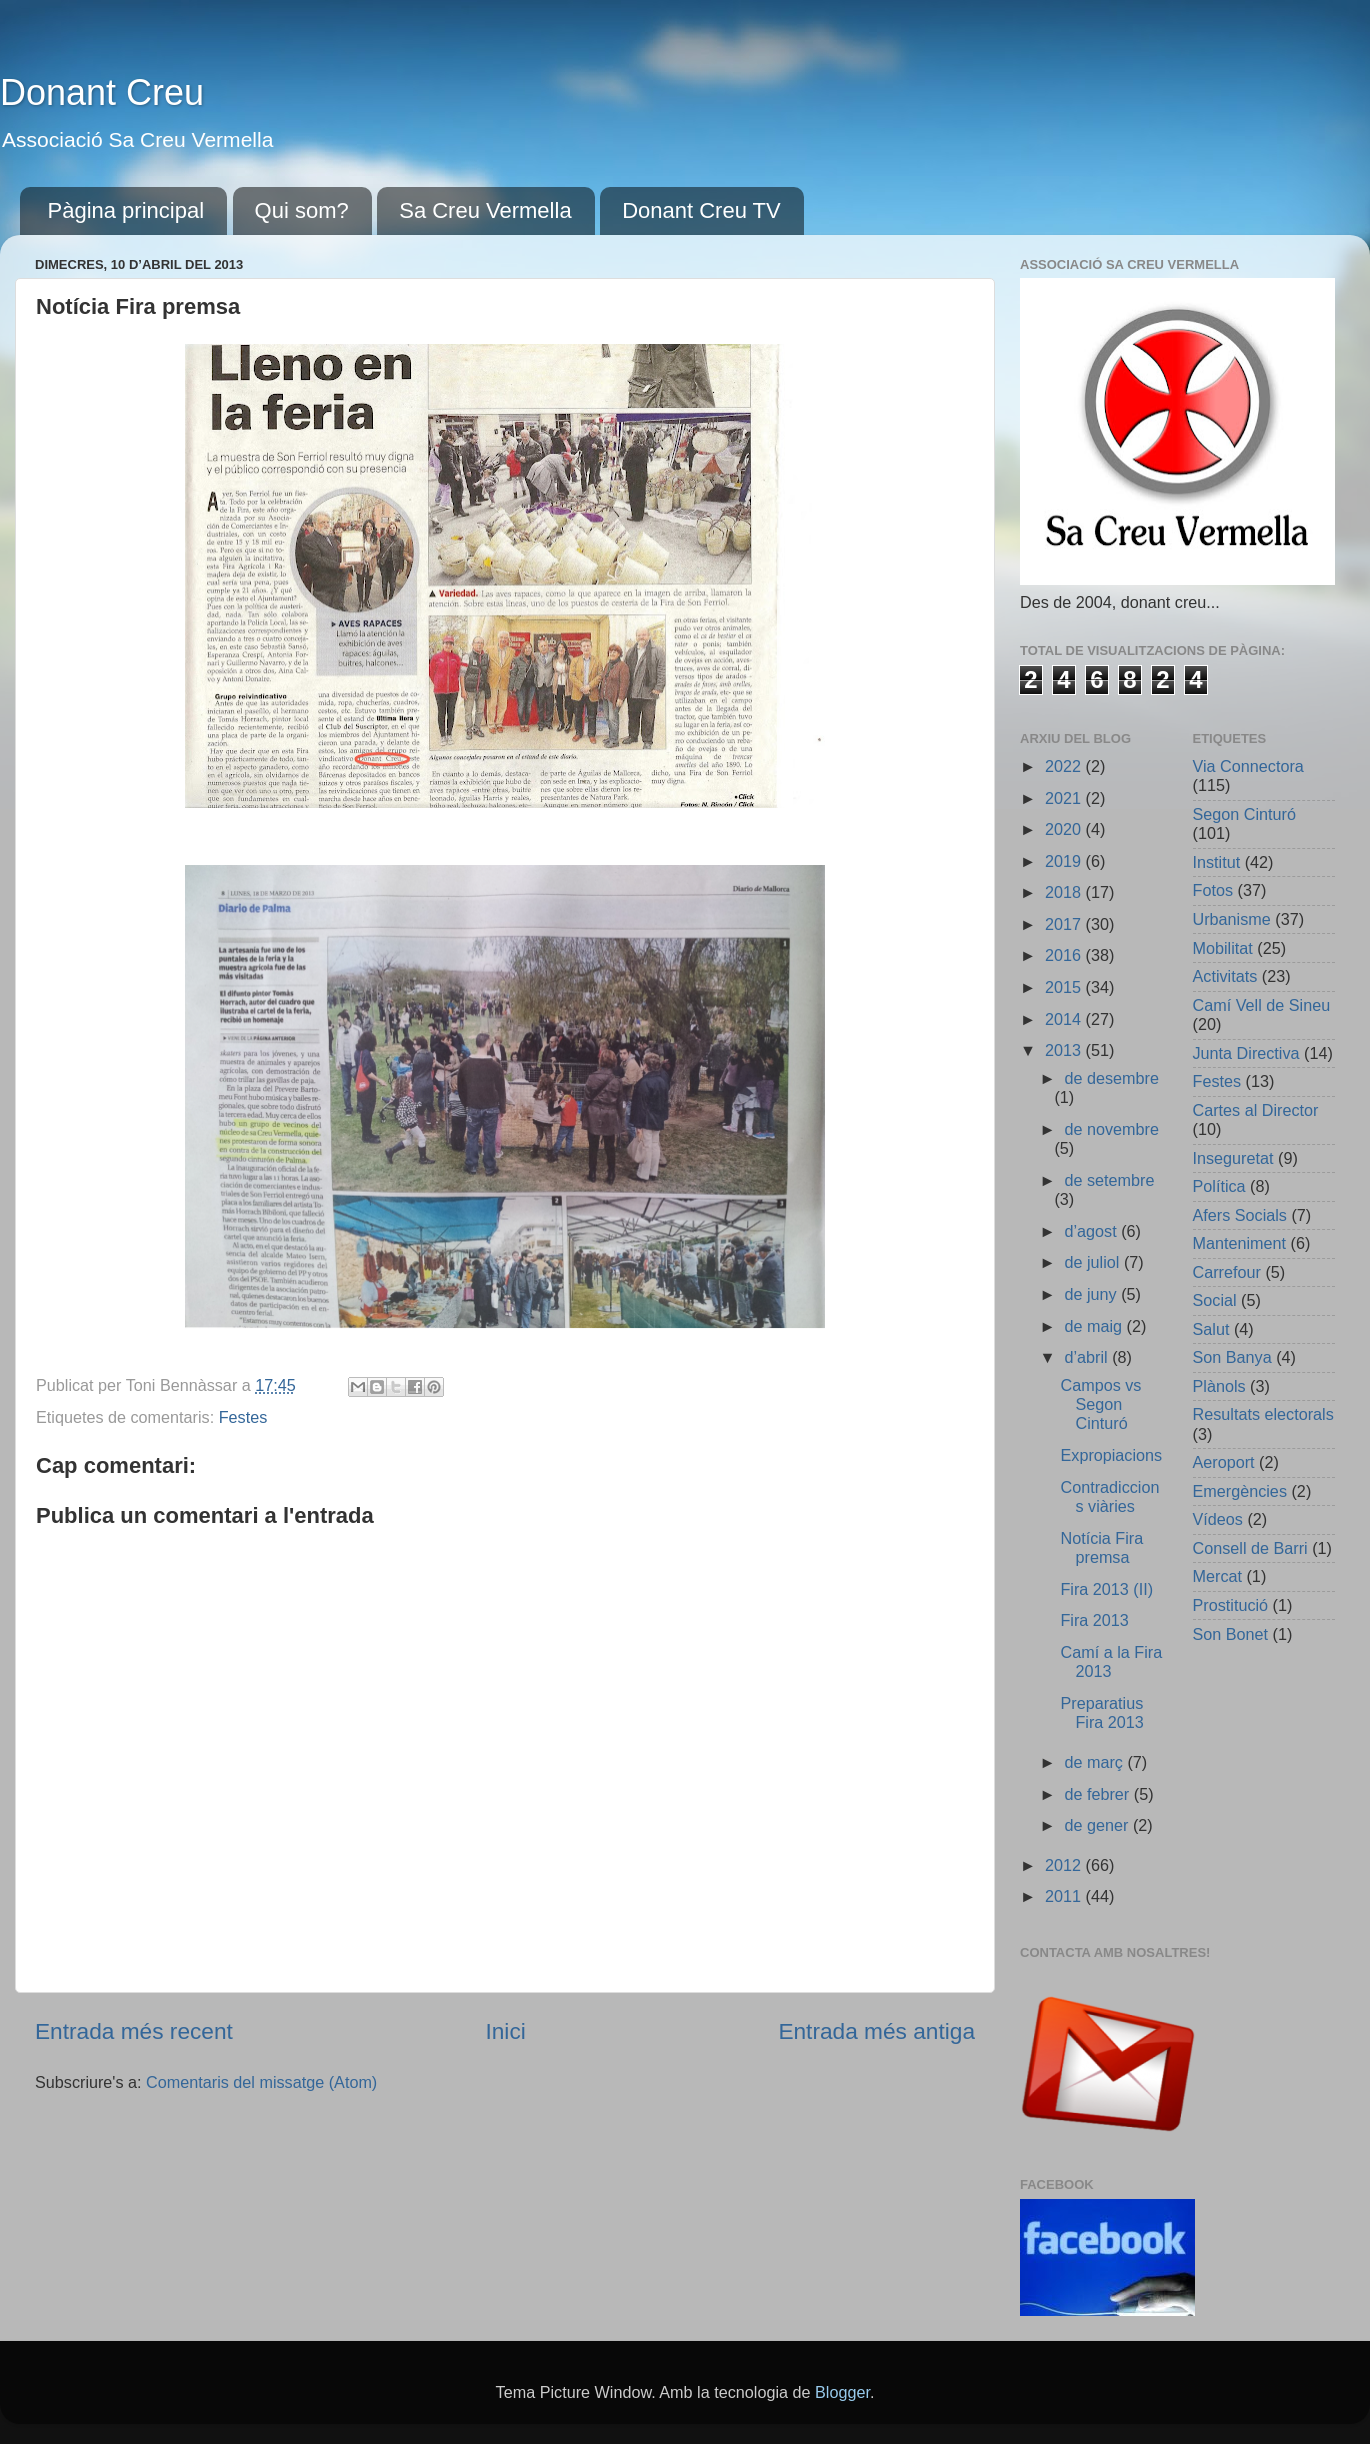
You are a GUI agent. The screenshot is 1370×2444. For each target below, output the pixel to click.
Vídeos (1218, 1519)
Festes (243, 1417)
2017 (1065, 924)
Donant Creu (102, 92)
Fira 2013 (1094, 1620)
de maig (1095, 1326)
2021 (1065, 798)
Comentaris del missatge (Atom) (261, 2082)
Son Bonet (1231, 1634)
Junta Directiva (1246, 1053)
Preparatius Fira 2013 (1101, 1712)
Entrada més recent (134, 2031)
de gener (1098, 1825)
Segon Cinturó (1245, 814)
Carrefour (1227, 1272)
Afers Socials (1240, 1215)
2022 (1065, 766)
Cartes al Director (1256, 1110)
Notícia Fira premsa (1101, 1547)
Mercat (1217, 1576)
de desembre (1111, 1078)
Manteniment (1240, 1243)
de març (1095, 1762)
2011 (1065, 1896)
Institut (1217, 862)
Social (1215, 1300)
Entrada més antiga (876, 2031)
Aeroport (1224, 1462)
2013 (1065, 1050)
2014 (1065, 1019)
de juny (1092, 1294)
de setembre (1109, 1180)
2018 (1065, 892)
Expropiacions (1111, 1455)
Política (1219, 1186)
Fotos (1213, 890)
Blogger (842, 2392)
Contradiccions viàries (1109, 1496)
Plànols (1219, 1386)
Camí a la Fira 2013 (1111, 1661)
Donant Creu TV (701, 210)
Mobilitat (1223, 948)
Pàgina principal (126, 210)
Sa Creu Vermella (485, 210)
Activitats (1225, 976)
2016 (1065, 955)
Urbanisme (1232, 919)
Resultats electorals (1263, 1414)
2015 (1065, 987)
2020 (1065, 829)
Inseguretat (1233, 1158)
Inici (505, 2031)
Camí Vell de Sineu (1262, 1005)
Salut (1211, 1329)
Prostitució (1231, 1605)
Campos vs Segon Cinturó (1100, 1404)
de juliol (1093, 1262)
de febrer (1098, 1794)
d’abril (1088, 1357)
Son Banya (1232, 1357)
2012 (1065, 1865)
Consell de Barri (1250, 1548)
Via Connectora (1248, 766)
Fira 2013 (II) (1106, 1589)
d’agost (1092, 1231)
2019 (1065, 861)
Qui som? (302, 210)
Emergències (1240, 1491)
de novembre (1111, 1129)
